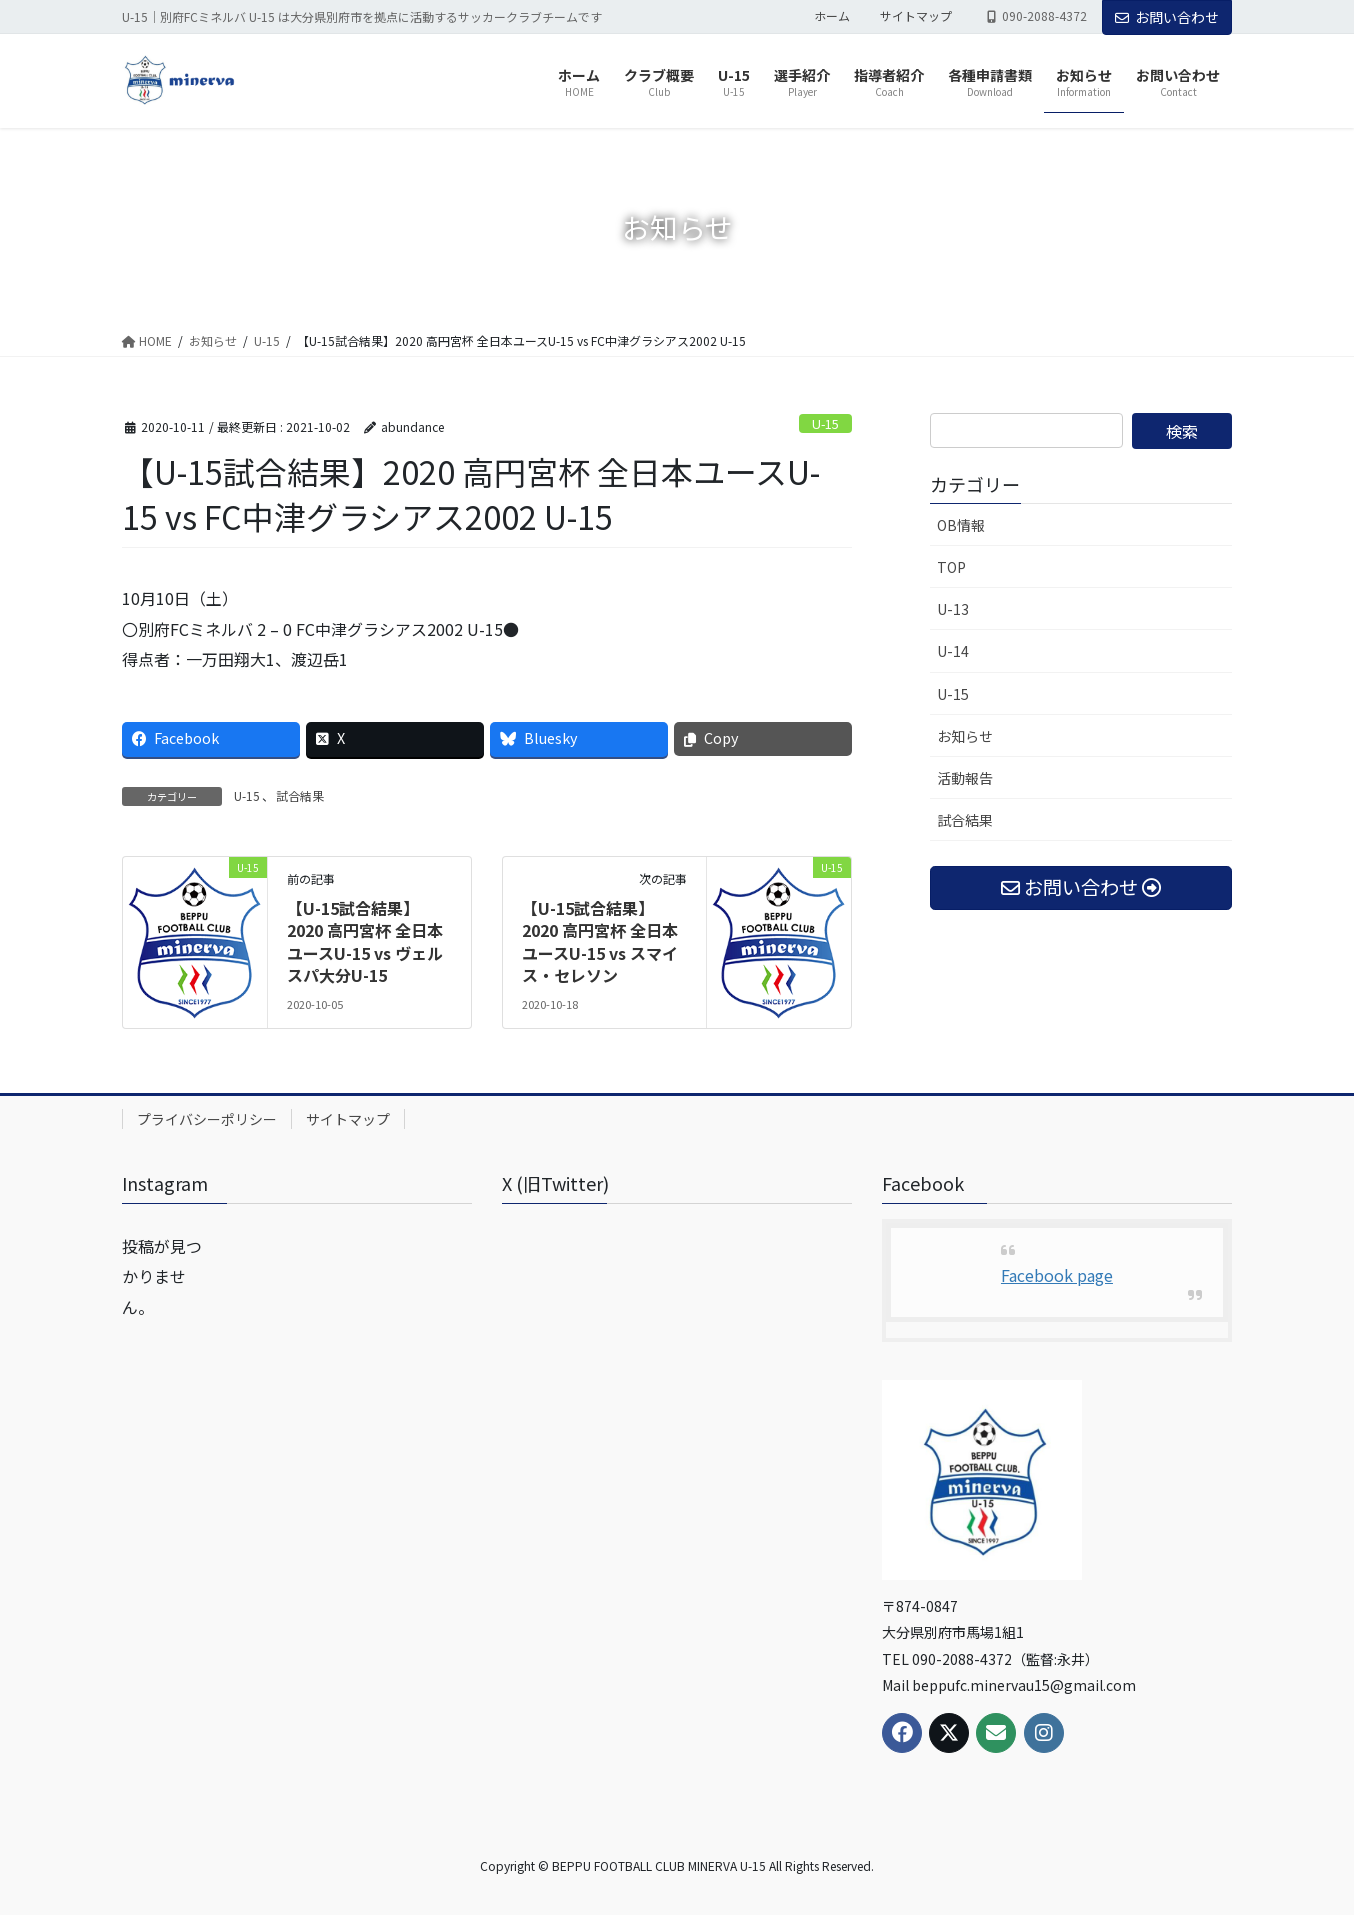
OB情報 (961, 525)
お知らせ (965, 736)
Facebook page (1057, 1275)
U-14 (953, 651)
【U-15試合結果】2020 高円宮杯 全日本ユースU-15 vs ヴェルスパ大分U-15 (365, 941)
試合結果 (300, 795)
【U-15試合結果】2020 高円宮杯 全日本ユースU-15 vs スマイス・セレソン (600, 941)
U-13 (953, 609)
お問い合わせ (1167, 17)
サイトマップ (916, 16)
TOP (951, 567)
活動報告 (965, 778)
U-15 (825, 423)
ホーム (832, 16)
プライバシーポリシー (207, 1119)
